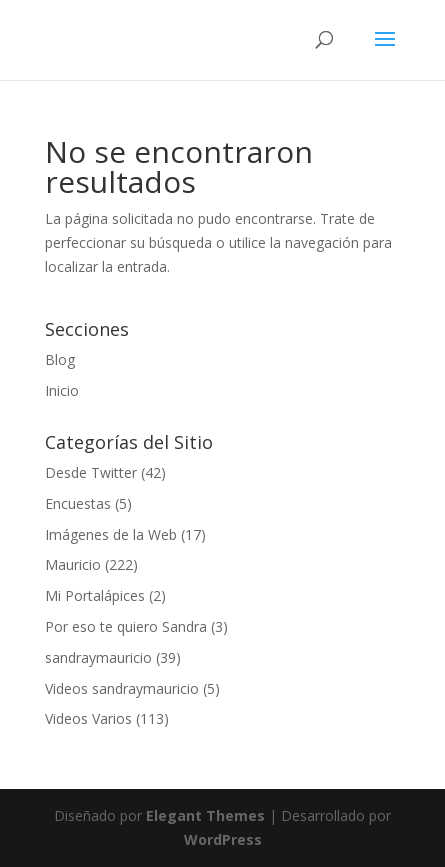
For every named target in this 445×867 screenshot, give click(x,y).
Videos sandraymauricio (122, 688)
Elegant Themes (205, 815)
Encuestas (78, 503)
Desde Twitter (91, 472)
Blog (60, 359)
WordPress (223, 839)
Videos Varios (88, 718)
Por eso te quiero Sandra (126, 626)
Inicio (62, 390)
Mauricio (73, 564)
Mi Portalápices (95, 595)
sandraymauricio (98, 657)
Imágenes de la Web (111, 534)
